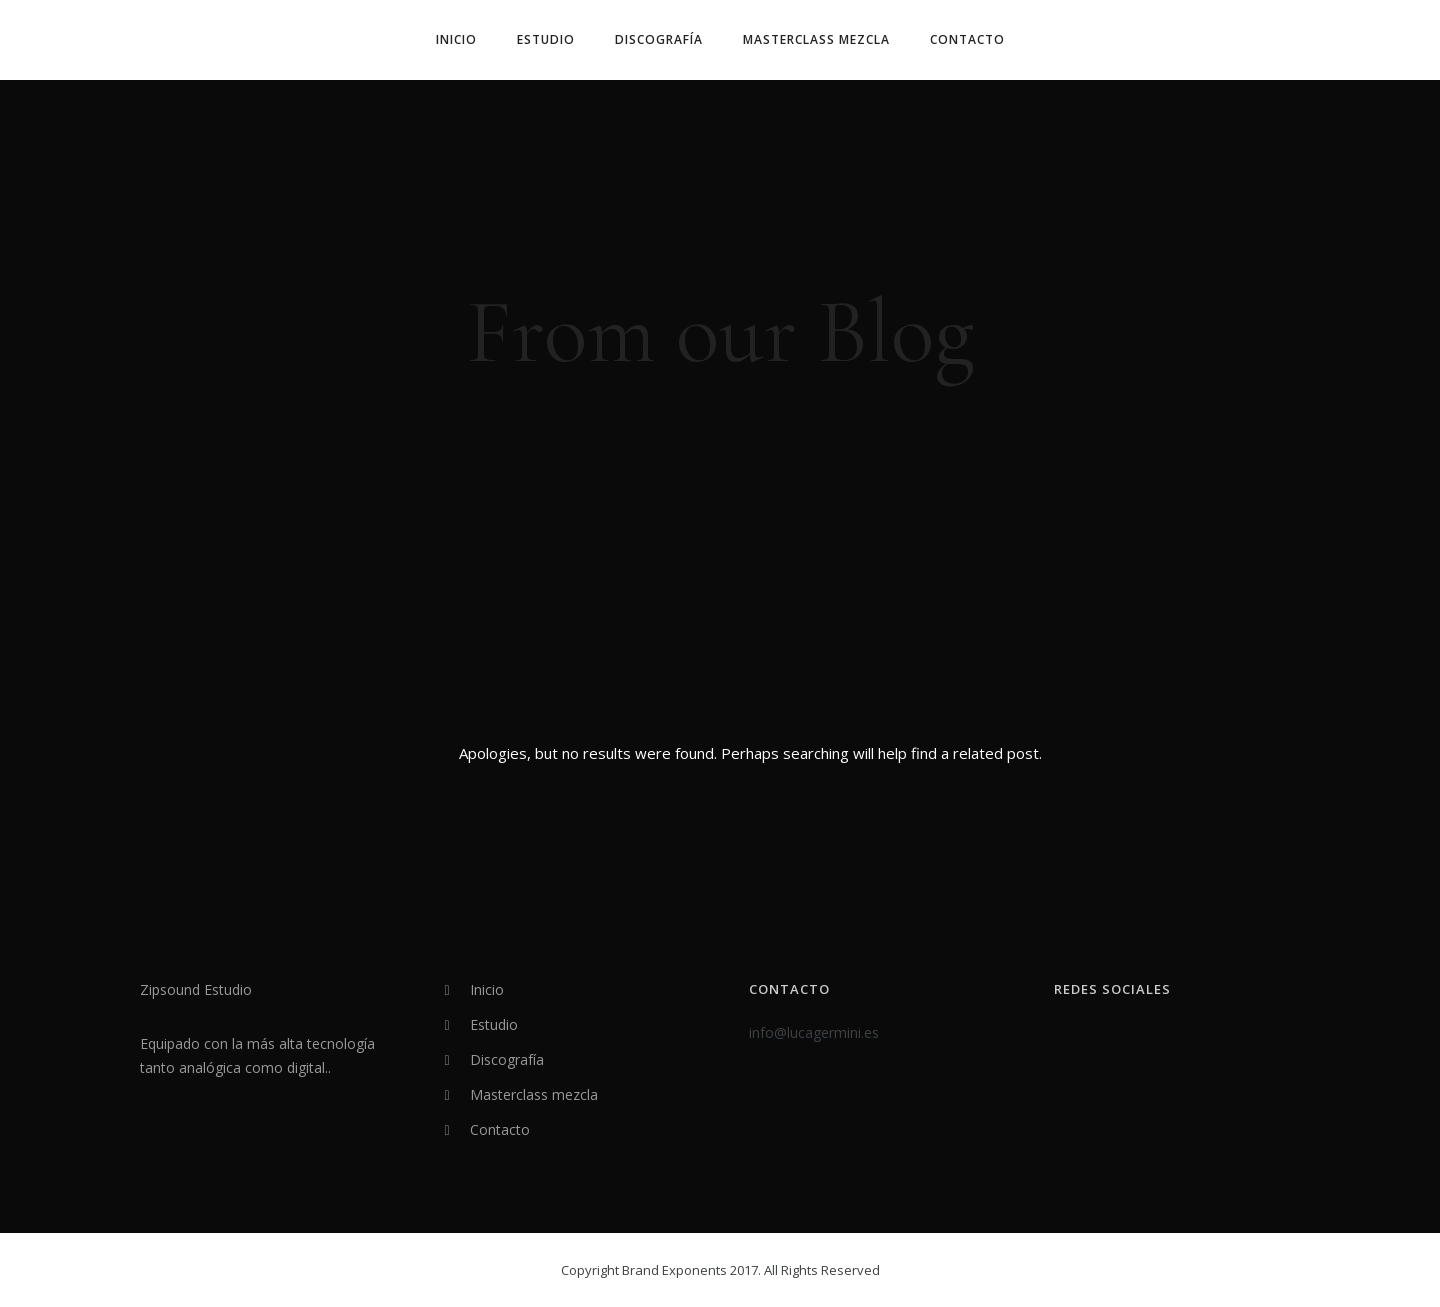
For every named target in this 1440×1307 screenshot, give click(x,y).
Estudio (546, 39)
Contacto (967, 39)
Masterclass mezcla (816, 39)
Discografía (659, 39)
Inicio (456, 39)
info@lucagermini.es (814, 1032)
